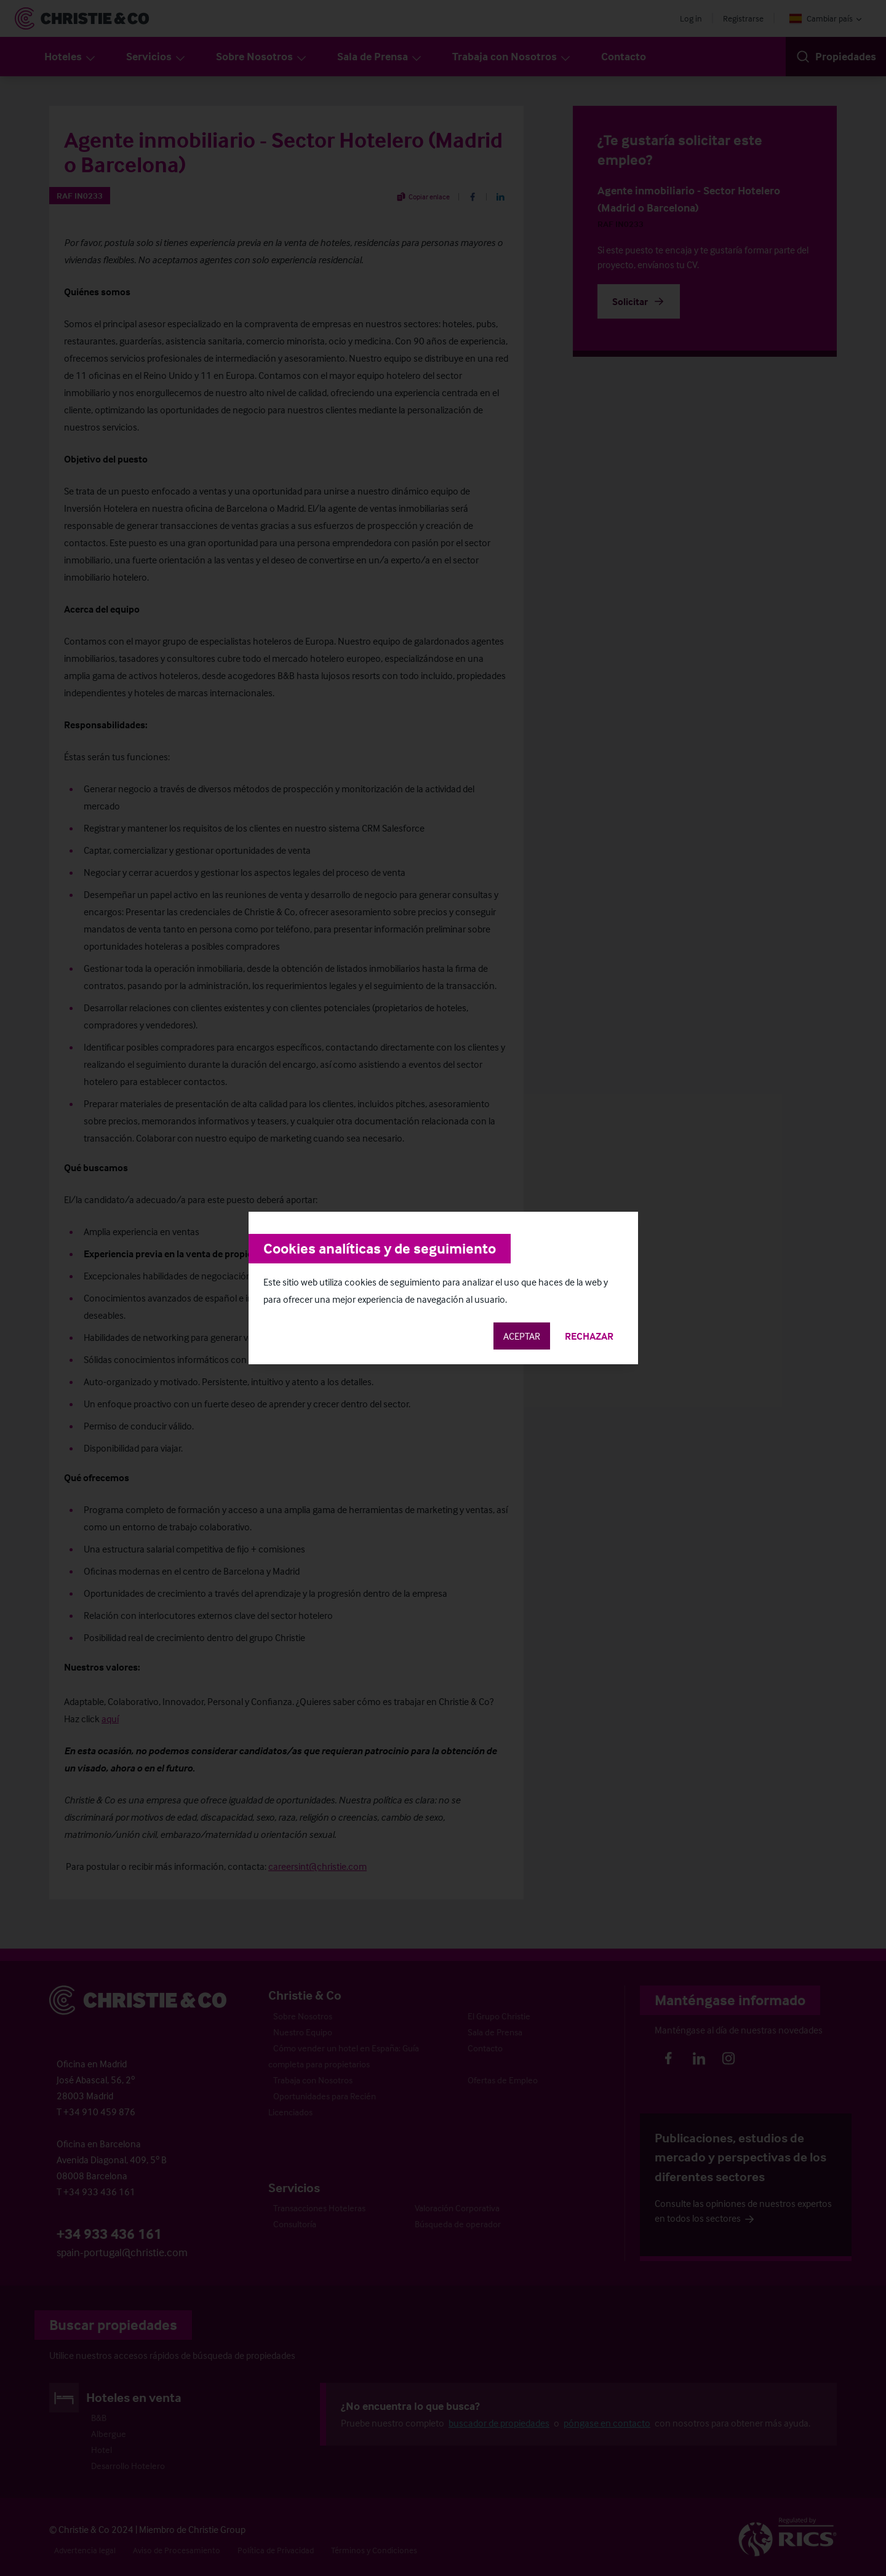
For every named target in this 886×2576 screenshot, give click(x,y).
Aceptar (521, 1336)
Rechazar (589, 1336)
